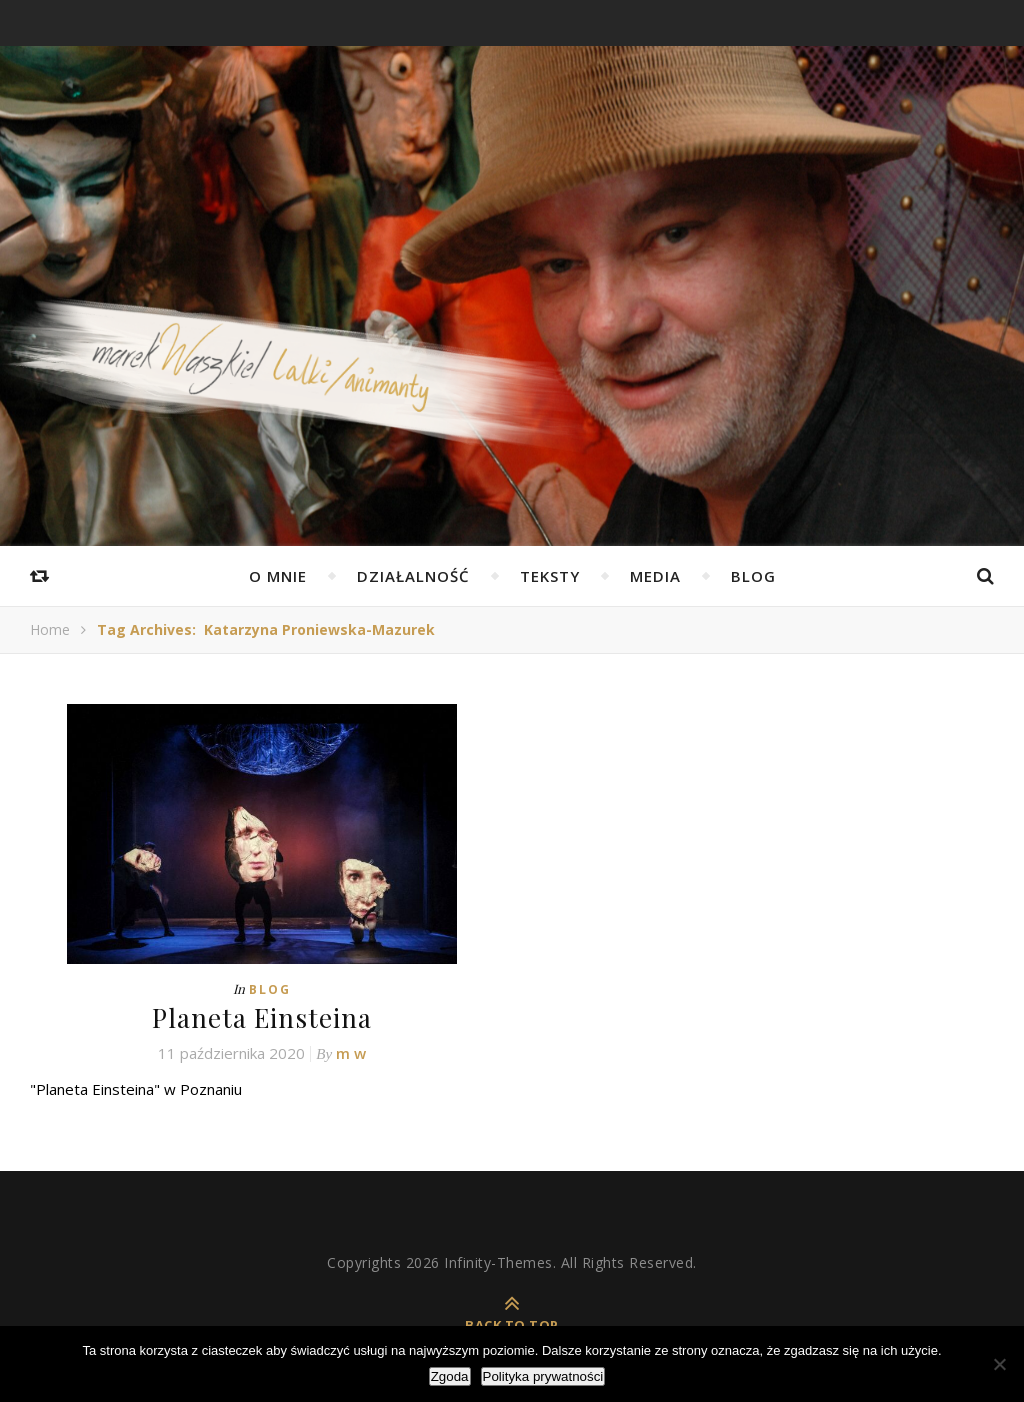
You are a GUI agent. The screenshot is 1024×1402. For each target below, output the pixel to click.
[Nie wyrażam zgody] (999, 1364)
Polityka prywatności (543, 1376)
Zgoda (450, 1376)
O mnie (278, 576)
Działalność (413, 576)
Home (50, 629)
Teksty (550, 576)
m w (351, 1053)
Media (655, 576)
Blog (753, 576)
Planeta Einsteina (262, 1017)
